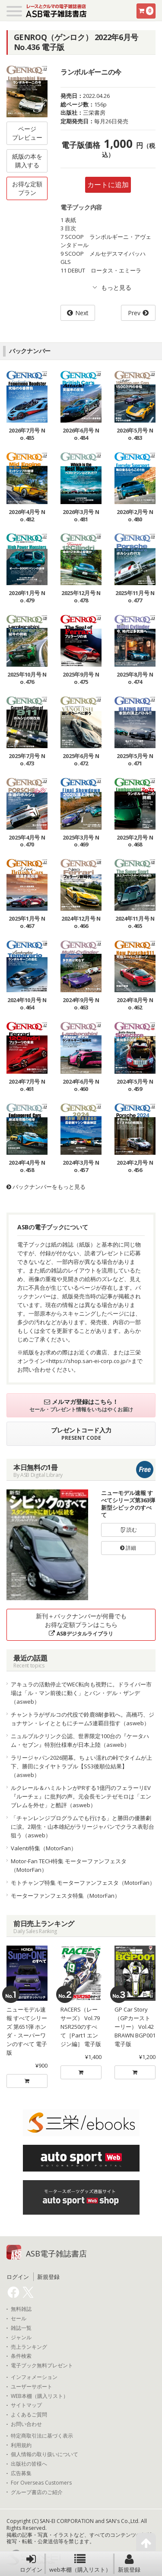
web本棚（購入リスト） (80, 2563)
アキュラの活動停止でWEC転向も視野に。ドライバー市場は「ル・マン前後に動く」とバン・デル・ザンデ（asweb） (81, 1692)
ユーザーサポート (31, 2386)
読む (128, 1529)
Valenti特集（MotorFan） (43, 1848)
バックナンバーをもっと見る (46, 1187)
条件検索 (21, 2356)
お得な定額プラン (27, 188)
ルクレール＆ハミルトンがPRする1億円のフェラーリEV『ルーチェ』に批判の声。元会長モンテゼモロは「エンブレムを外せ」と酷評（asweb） (81, 1796)
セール (18, 2318)
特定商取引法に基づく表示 (42, 2435)
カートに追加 (108, 184)
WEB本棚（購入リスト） (39, 2396)
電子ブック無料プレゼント (42, 2365)
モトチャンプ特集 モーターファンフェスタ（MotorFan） (83, 1883)
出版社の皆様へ (29, 2463)
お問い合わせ (26, 2424)
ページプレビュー (27, 133)
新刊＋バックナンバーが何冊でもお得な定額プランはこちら (81, 1624)
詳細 (128, 1547)
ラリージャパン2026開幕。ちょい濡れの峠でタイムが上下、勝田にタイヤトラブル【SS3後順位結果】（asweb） (81, 1766)
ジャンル (21, 2337)
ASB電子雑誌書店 (56, 2253)
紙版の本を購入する (27, 160)
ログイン (31, 2563)
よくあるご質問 (29, 2414)
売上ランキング (29, 2347)
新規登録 (129, 2563)
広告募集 (21, 2473)
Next (82, 313)
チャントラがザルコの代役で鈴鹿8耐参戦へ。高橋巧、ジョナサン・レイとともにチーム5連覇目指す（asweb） (82, 1719)
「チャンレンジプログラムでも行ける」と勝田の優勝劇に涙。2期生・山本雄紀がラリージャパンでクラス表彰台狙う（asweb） (82, 1826)
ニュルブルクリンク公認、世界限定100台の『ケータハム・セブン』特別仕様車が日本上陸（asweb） (80, 1740)
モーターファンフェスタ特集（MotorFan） (65, 1895)
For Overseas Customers (41, 2482)
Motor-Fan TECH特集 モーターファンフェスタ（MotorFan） (69, 1865)
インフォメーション (34, 2377)
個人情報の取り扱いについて (44, 2454)
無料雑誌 (21, 2309)
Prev (134, 313)
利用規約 (21, 2445)
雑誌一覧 (21, 2328)
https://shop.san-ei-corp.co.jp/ (88, 1361)
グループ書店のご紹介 (37, 2492)
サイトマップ (26, 2405)
